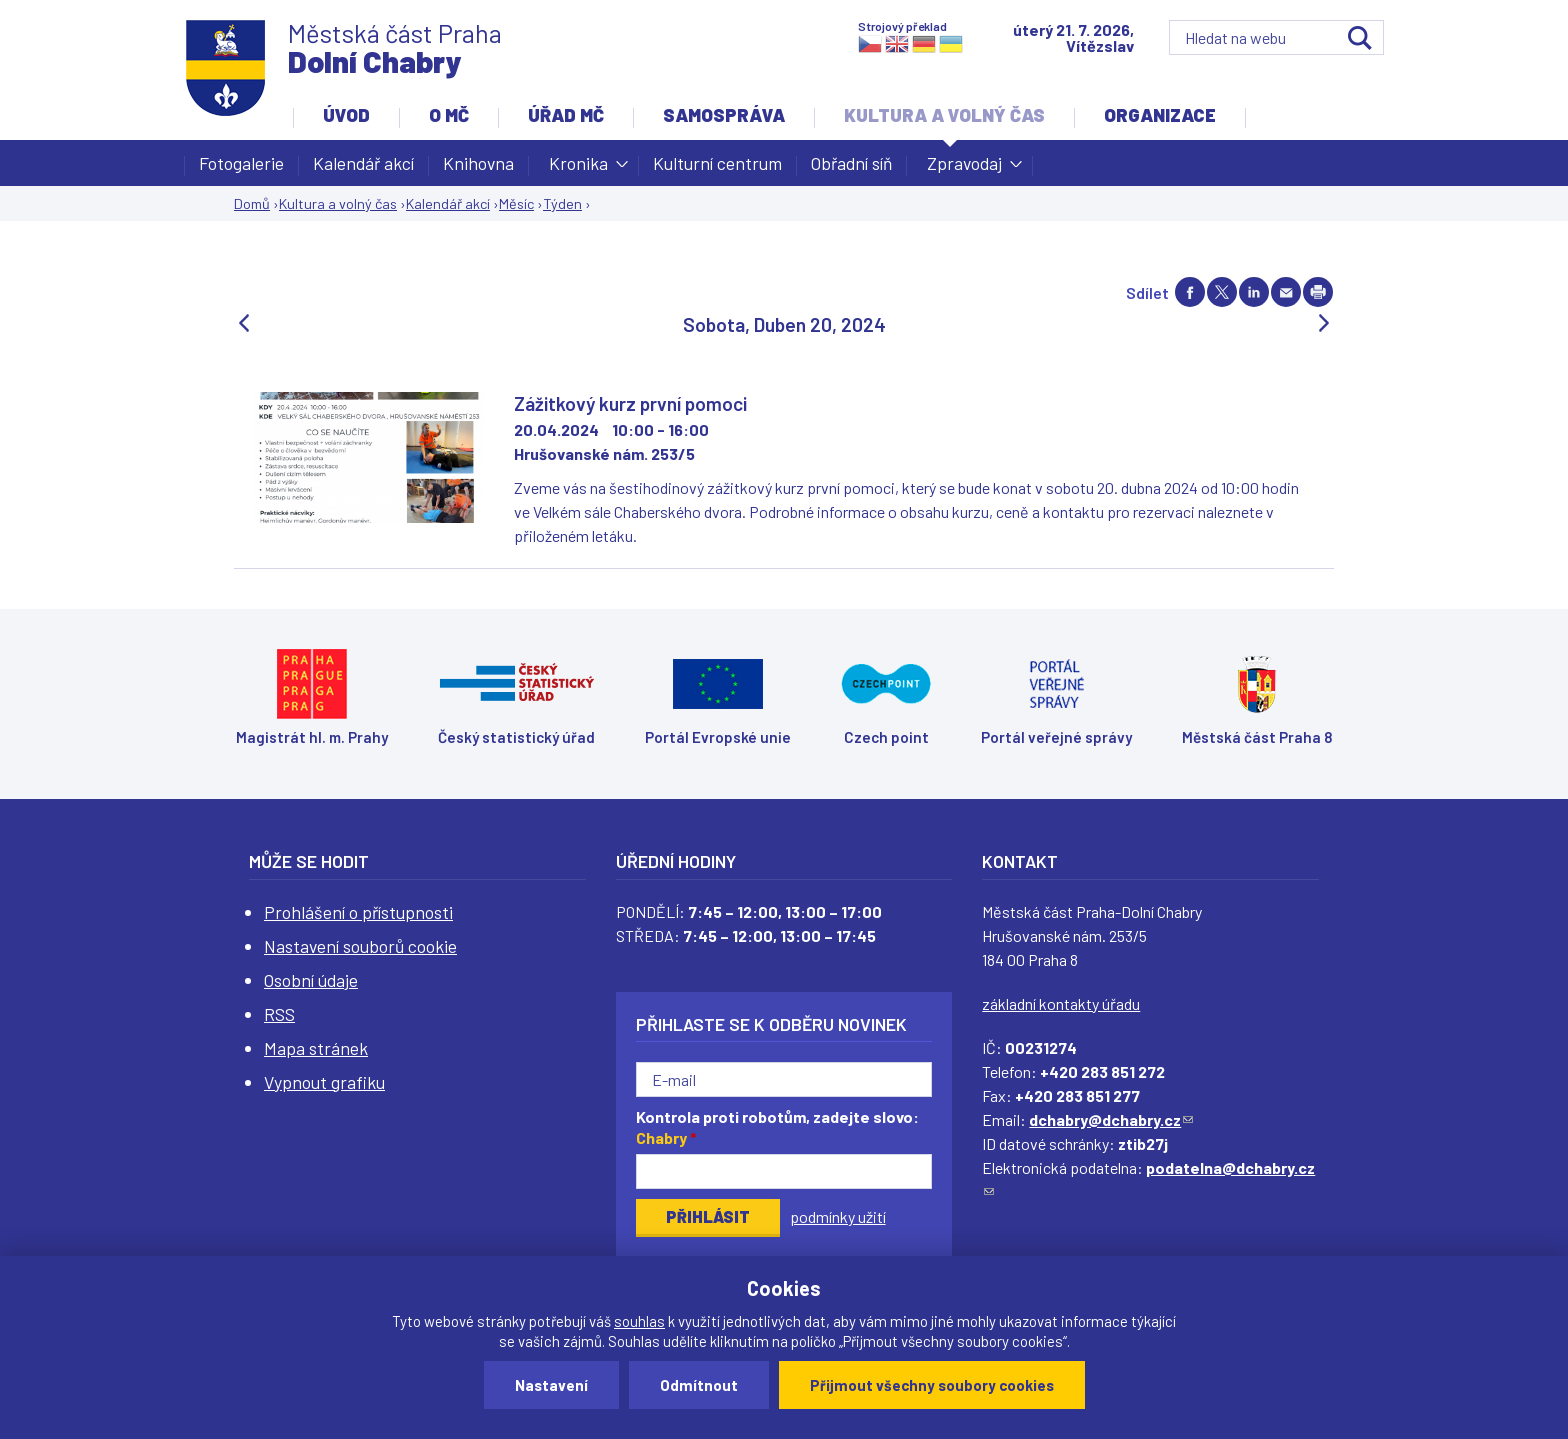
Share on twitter (1222, 292)
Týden (562, 203)
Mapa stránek (316, 1048)
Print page (1318, 292)
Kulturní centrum (717, 163)
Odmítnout (699, 1385)
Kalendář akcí (363, 163)
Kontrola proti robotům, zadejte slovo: (777, 1127)
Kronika (578, 169)
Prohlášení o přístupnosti (358, 912)
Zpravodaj (964, 169)
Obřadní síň (851, 163)
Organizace (1160, 115)
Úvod (346, 115)
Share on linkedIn (1254, 292)
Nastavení (551, 1385)
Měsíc (516, 203)
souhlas (639, 1321)
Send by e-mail (1286, 292)
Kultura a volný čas (944, 115)
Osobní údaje (311, 980)
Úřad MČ (566, 115)
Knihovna (478, 163)
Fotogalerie (241, 163)
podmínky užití (838, 1216)
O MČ (449, 115)
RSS (279, 1014)
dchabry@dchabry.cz (1111, 1119)
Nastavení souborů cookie (360, 946)
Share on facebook (1190, 292)
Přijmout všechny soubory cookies (932, 1385)
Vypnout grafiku (324, 1082)
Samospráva (724, 115)
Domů (252, 203)
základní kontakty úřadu (1061, 1003)
